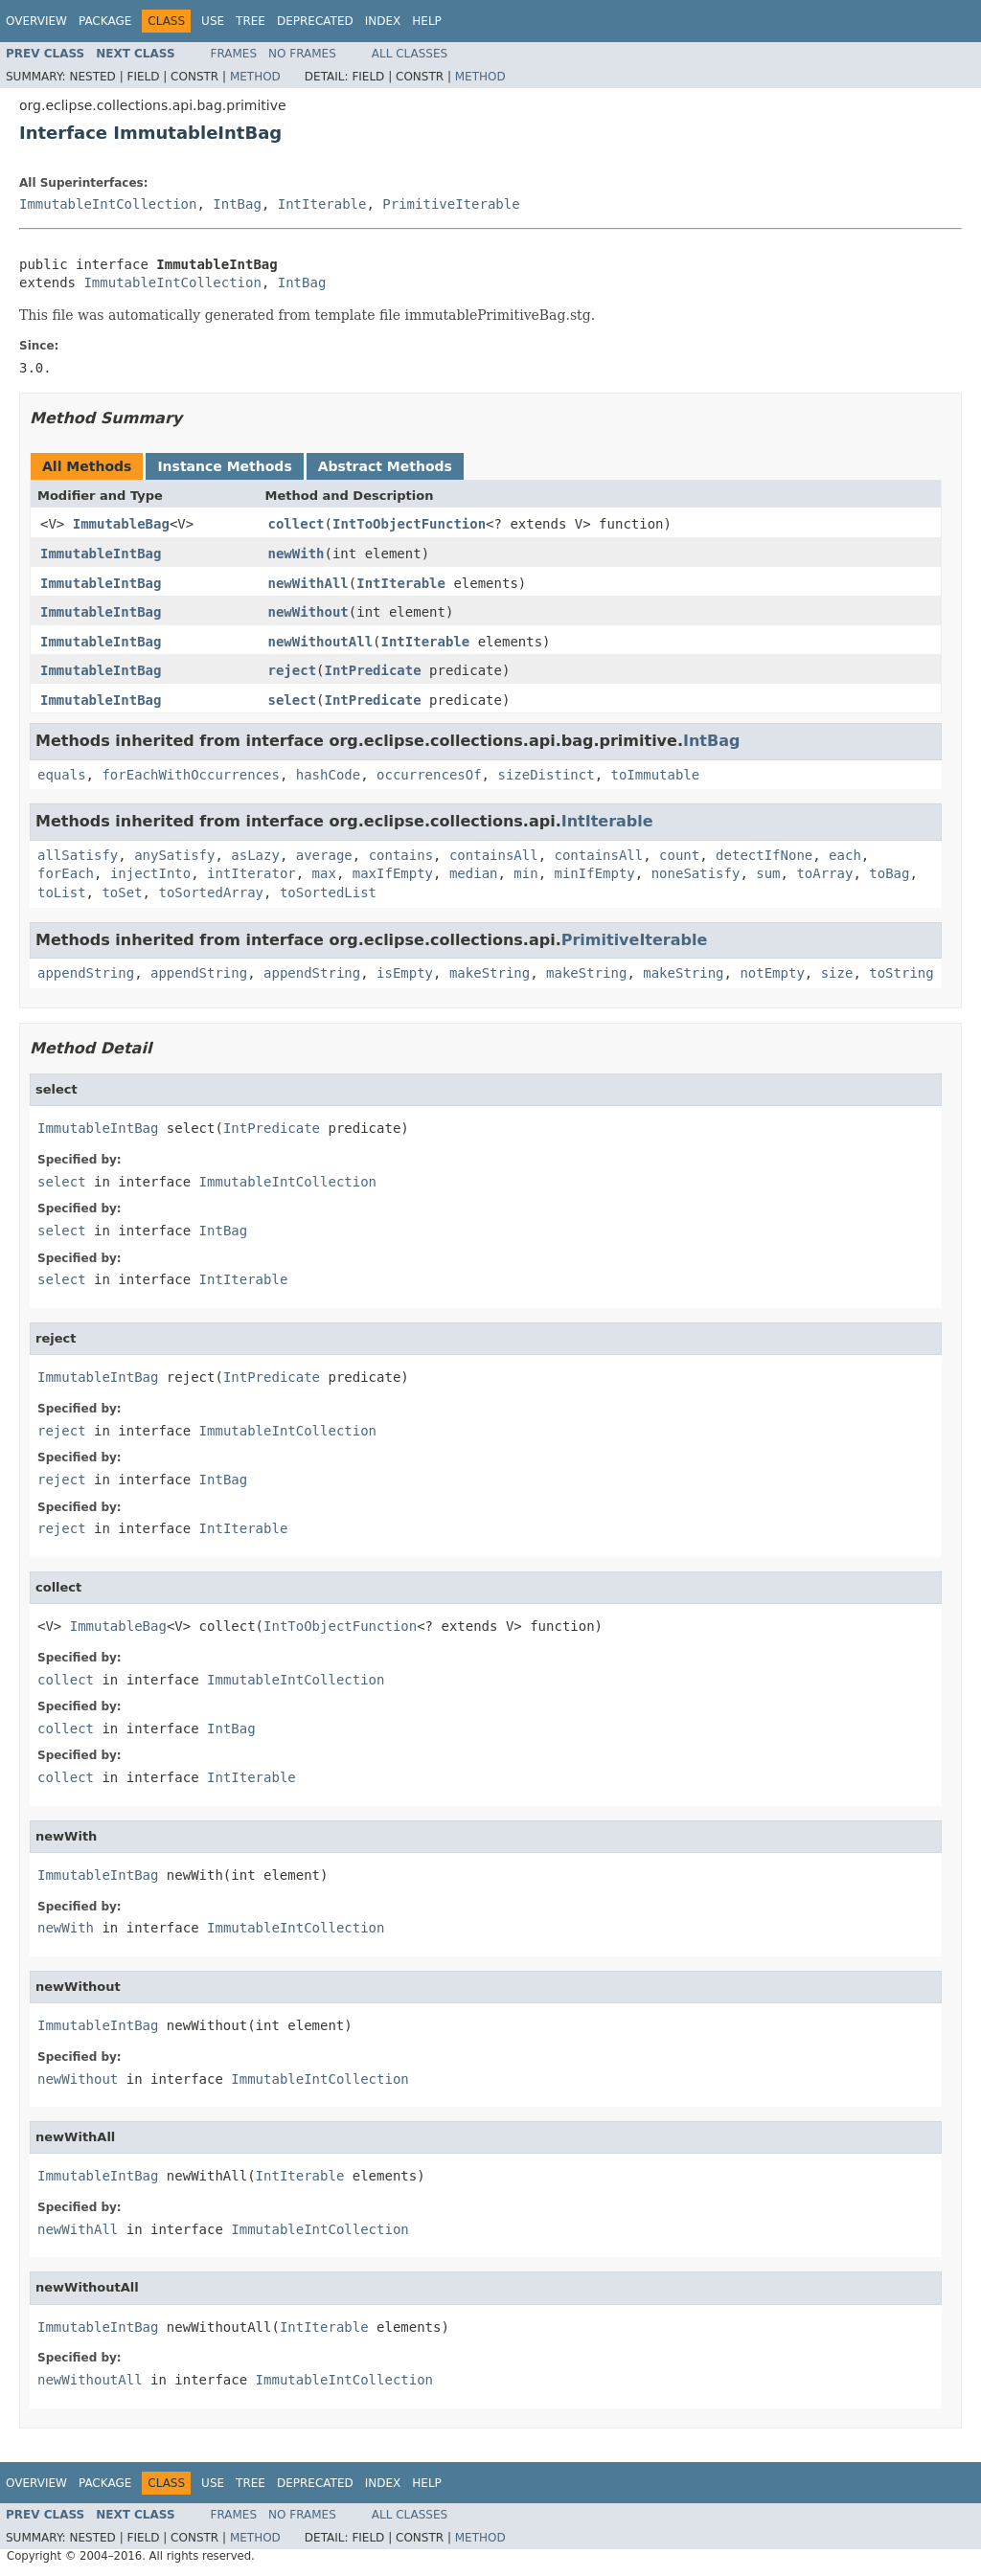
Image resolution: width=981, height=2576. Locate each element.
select (292, 700)
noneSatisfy (696, 873)
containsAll (493, 855)
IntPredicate (373, 670)
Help (427, 21)
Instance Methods (224, 466)
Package (105, 21)
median (473, 873)
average (324, 855)
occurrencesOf (429, 774)
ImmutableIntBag (100, 553)
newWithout (308, 612)
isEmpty (404, 973)
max (324, 873)
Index (383, 21)
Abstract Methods (385, 466)
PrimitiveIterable (450, 204)
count (679, 855)
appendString (85, 973)
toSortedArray (210, 892)
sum (768, 873)
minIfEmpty (595, 873)
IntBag (237, 204)
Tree (250, 21)
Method (255, 76)
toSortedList (328, 892)
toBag (889, 873)
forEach (65, 873)
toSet (122, 892)
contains (401, 855)
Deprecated (315, 21)
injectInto (150, 873)
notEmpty (772, 973)
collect (296, 523)
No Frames (302, 53)
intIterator (251, 873)
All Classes (409, 53)
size (837, 973)
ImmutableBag (121, 523)
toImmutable (654, 774)
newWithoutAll (321, 641)
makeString (489, 973)
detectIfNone (764, 855)
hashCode (328, 774)
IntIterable (322, 204)
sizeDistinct (545, 774)
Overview (36, 21)
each (845, 855)
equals (61, 774)
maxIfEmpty (393, 873)
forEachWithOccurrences (190, 774)
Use (212, 21)
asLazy (255, 855)
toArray (824, 873)
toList (61, 892)
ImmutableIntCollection (107, 204)
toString (901, 973)
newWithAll (308, 583)
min (525, 873)
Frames (234, 53)
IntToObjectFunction (409, 523)
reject (292, 670)
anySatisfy (174, 855)
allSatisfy (77, 855)
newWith (296, 553)
